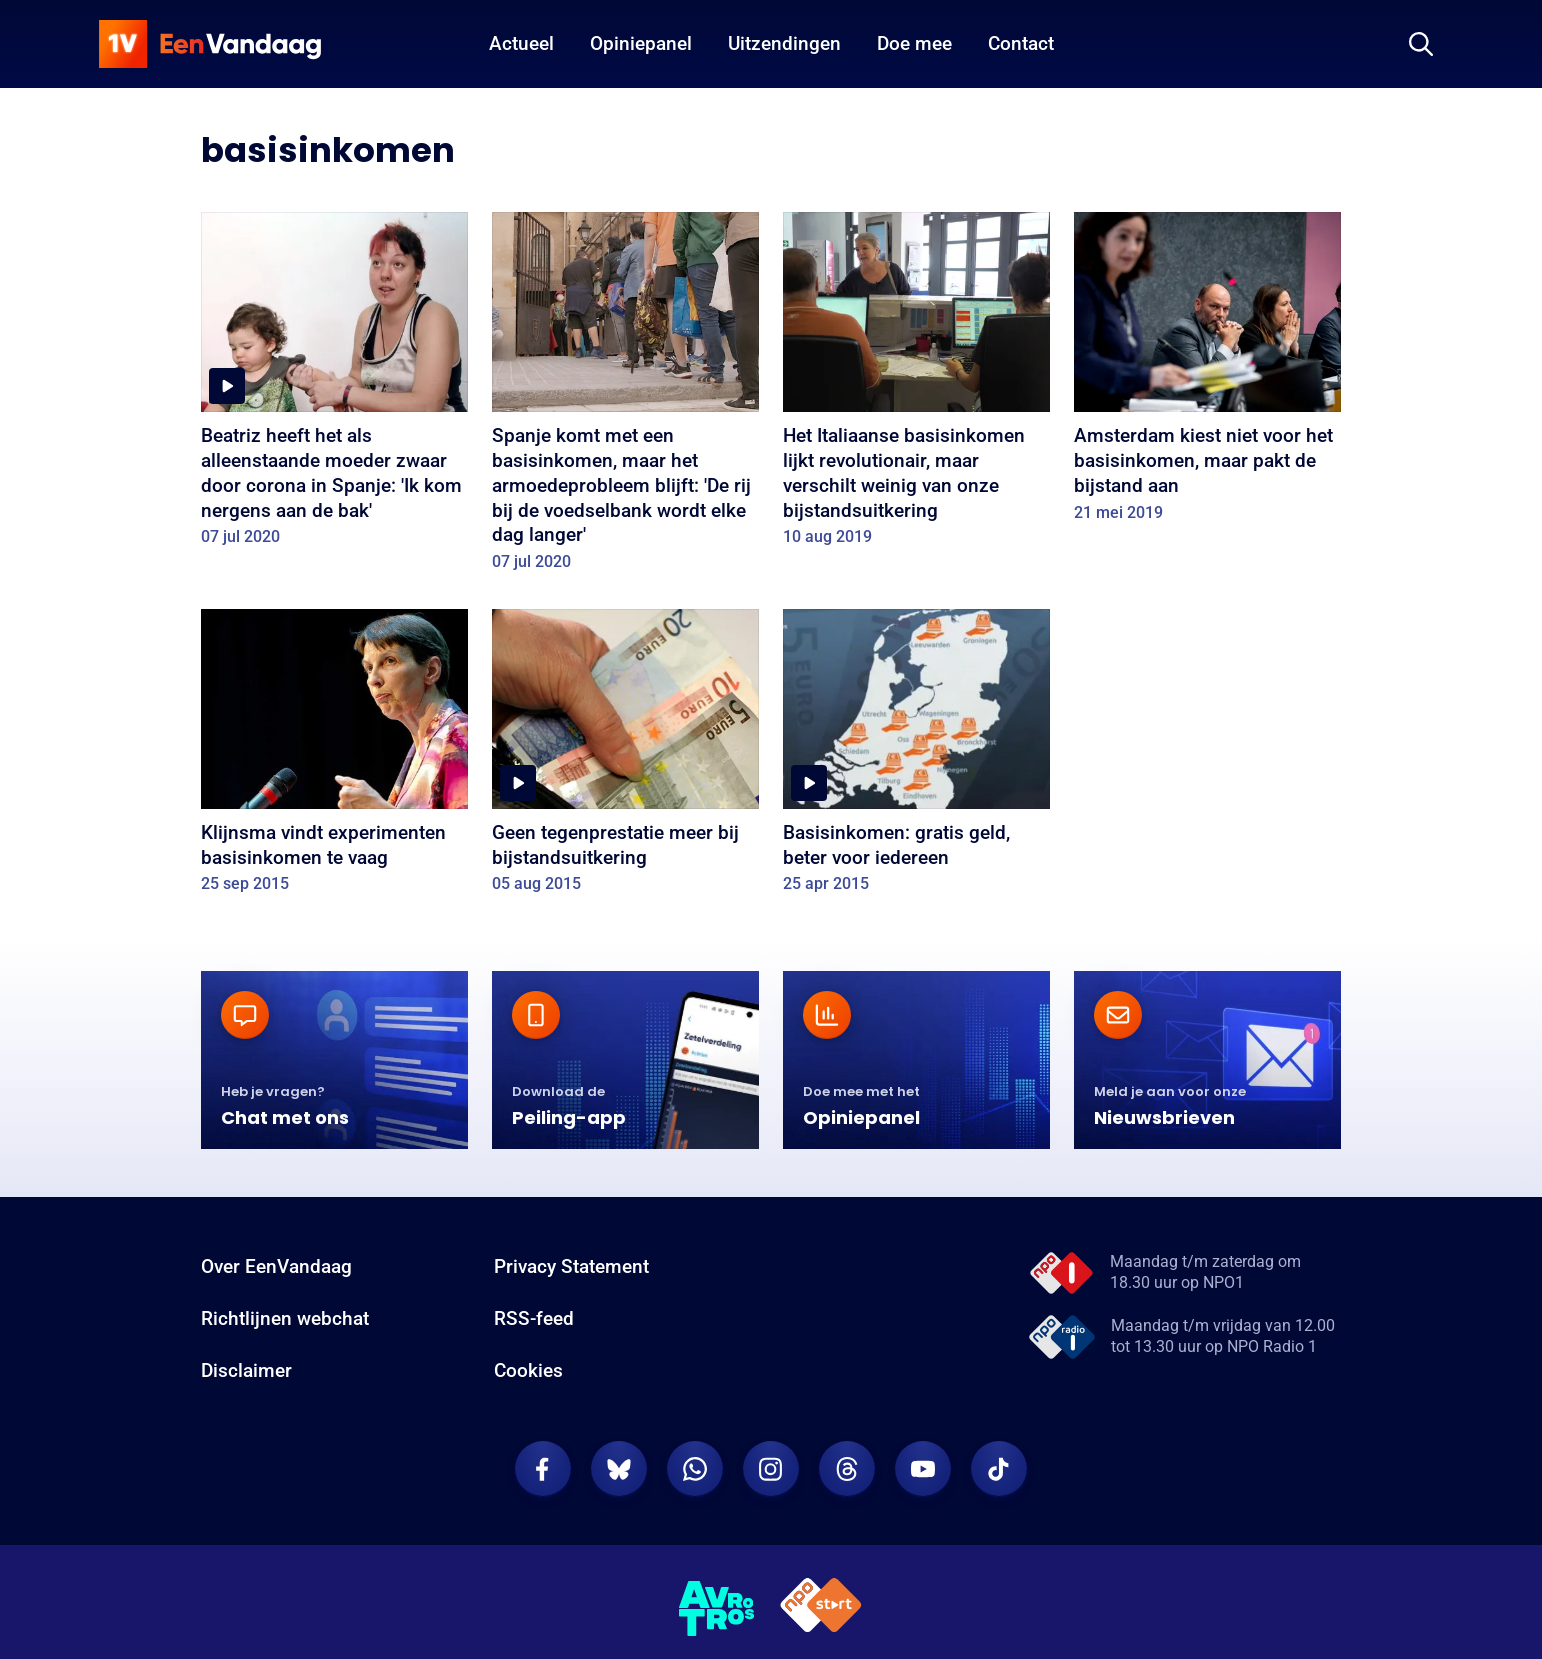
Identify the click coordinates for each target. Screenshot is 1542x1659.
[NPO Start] (821, 1608)
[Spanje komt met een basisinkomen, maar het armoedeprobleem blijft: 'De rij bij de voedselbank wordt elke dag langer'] (625, 398)
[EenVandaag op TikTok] (999, 1469)
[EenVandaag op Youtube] (923, 1469)
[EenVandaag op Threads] (847, 1469)
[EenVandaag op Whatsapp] (695, 1469)
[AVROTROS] (717, 1609)
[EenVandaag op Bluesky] (619, 1469)
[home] (210, 44)
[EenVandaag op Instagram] (771, 1469)
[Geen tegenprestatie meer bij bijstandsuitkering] (625, 758)
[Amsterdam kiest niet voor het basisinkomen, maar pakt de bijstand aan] (1207, 373)
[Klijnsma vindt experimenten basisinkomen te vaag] (334, 758)
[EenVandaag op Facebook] (543, 1469)
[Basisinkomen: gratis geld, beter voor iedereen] (916, 758)
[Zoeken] (1421, 44)
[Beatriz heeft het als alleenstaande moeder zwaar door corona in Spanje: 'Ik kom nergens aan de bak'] (334, 386)
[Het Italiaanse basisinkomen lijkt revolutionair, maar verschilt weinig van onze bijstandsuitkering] (916, 386)
